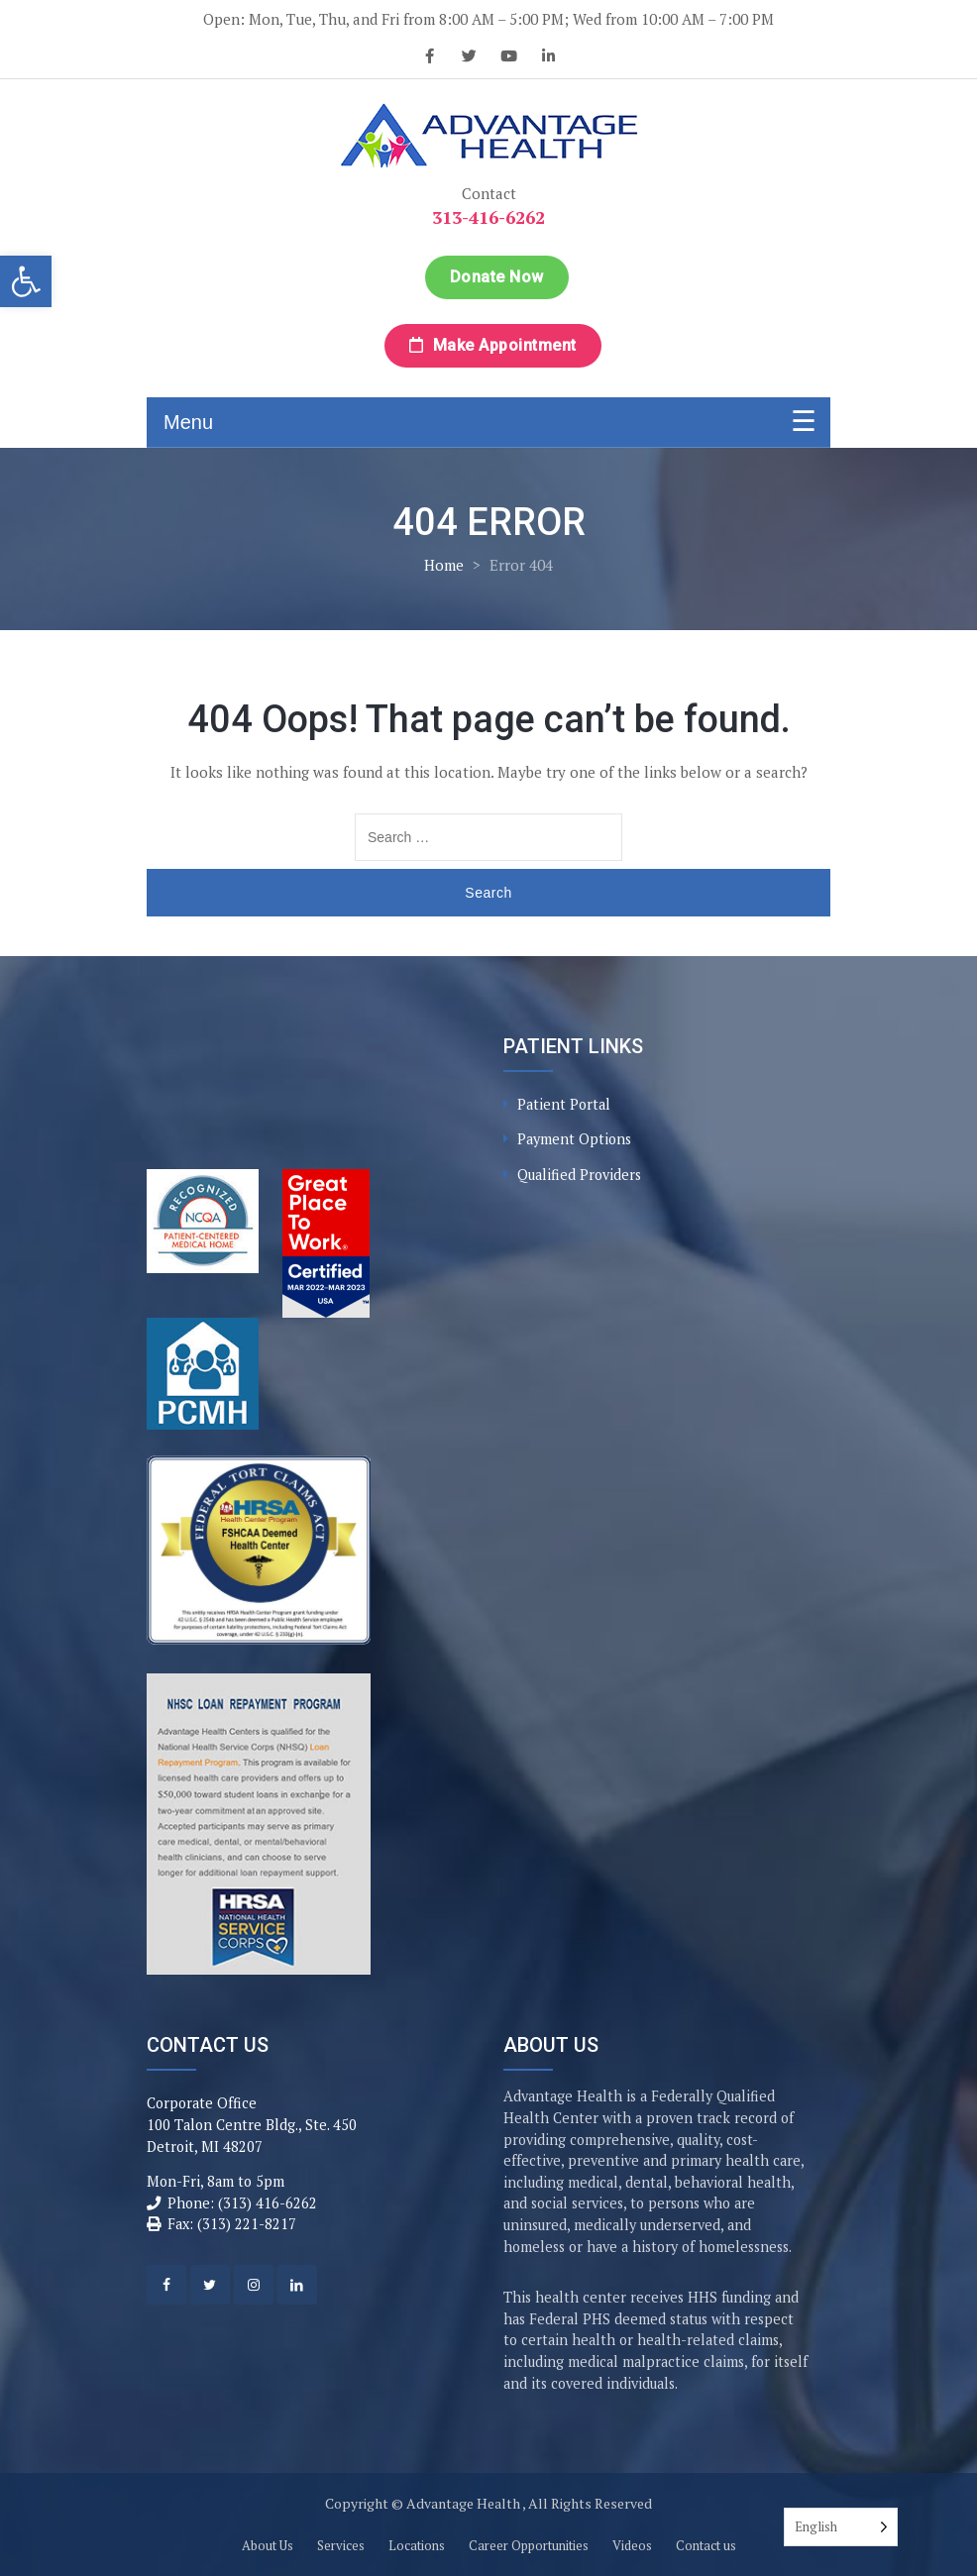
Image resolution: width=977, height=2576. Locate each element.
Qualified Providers (579, 1174)
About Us (267, 2545)
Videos (632, 2545)
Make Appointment (493, 345)
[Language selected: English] (841, 2527)
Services (341, 2545)
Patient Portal (563, 1104)
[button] (26, 281)
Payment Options (574, 1138)
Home (444, 565)
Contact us (706, 2545)
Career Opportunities (529, 2545)
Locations (416, 2545)
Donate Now (497, 277)
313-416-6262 (488, 217)
